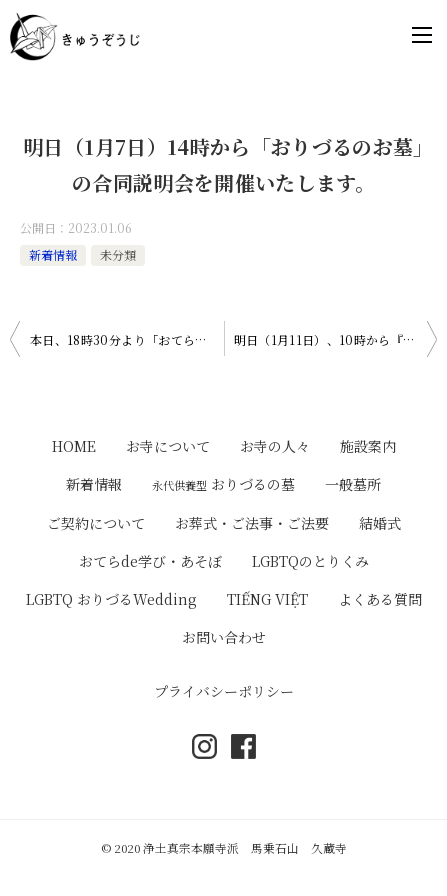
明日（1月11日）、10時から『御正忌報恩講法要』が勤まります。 (336, 339)
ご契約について (96, 523)
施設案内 (368, 446)
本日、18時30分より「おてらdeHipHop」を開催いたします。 (127, 339)
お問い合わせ (224, 637)
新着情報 (53, 254)
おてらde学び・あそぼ (150, 561)
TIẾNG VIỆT (267, 599)
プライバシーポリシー (224, 691)
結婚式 (380, 523)
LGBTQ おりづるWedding (111, 599)
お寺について (168, 446)
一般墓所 (353, 484)
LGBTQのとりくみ (310, 561)
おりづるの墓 (223, 484)
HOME (74, 446)
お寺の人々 (275, 446)
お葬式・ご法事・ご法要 (252, 523)
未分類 (118, 254)
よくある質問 (380, 599)
